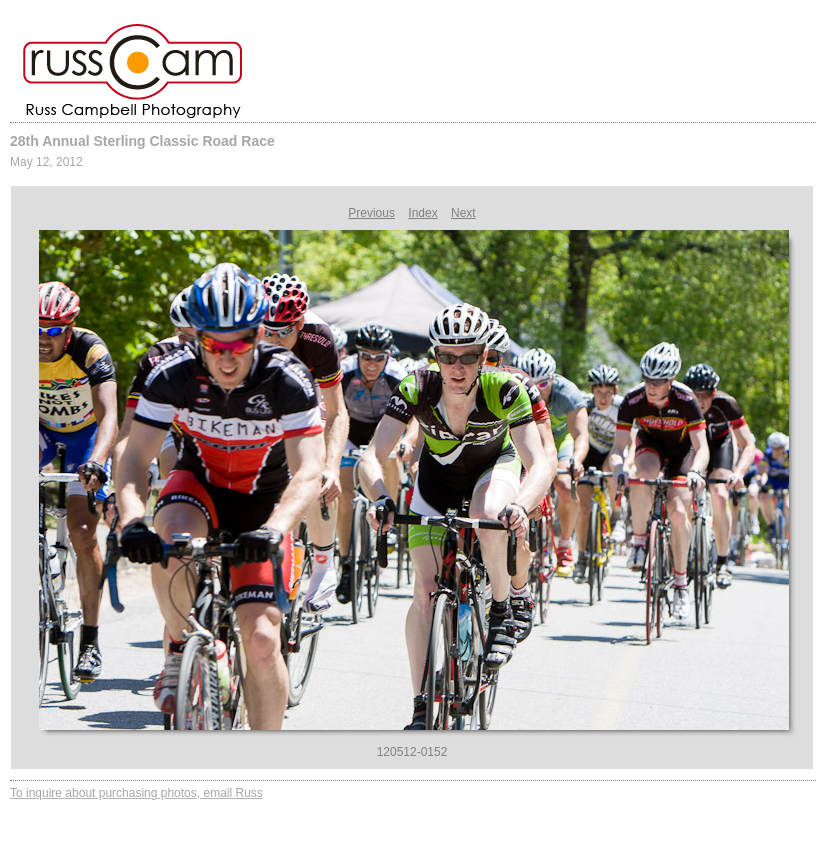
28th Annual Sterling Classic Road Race (142, 141)
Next (463, 213)
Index (422, 213)
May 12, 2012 (46, 162)
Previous (371, 213)
